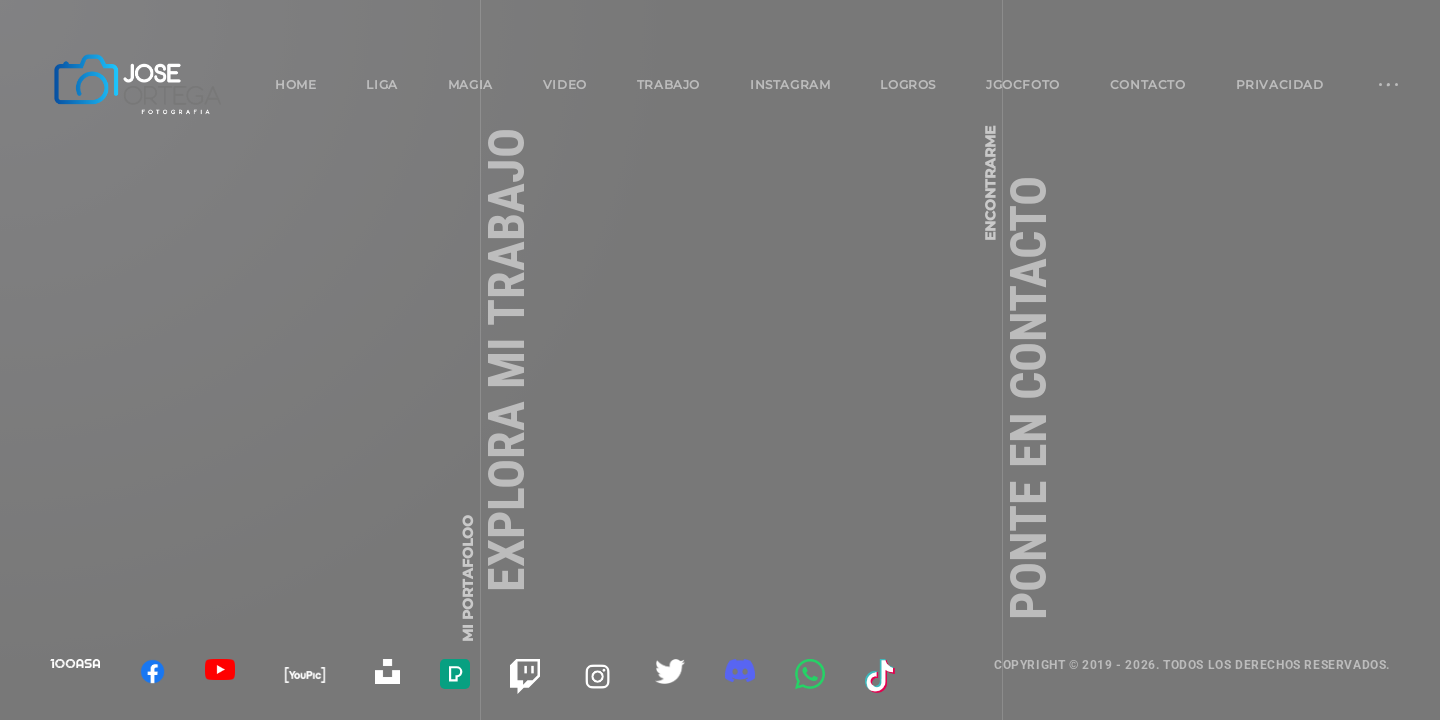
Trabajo (668, 84)
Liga (381, 84)
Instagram (790, 84)
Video (565, 84)
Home (295, 84)
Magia (470, 84)
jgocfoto (1023, 84)
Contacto (1148, 84)
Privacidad (1280, 84)
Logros (908, 84)
